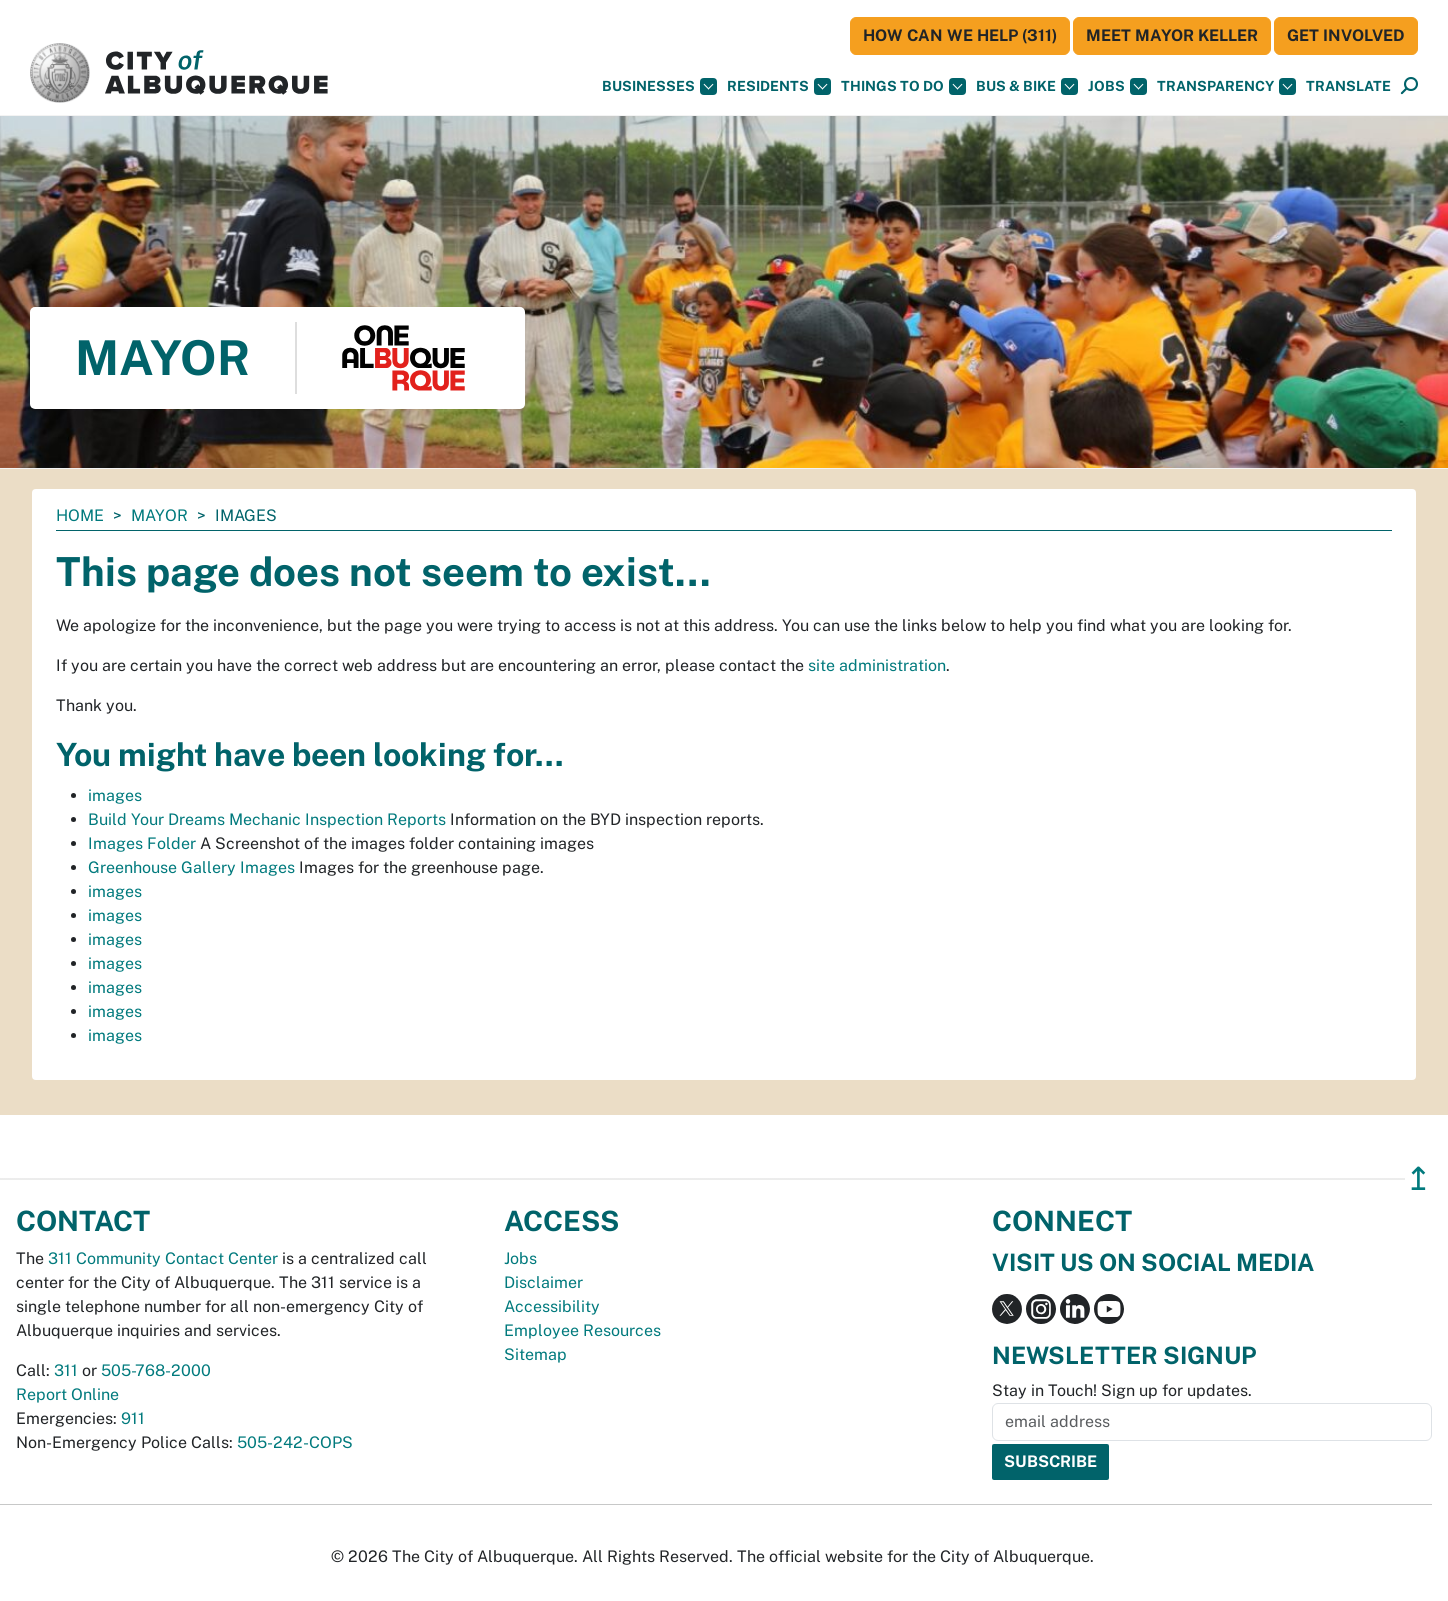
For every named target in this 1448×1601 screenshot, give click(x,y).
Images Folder (142, 843)
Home (80, 515)
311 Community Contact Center (163, 1258)
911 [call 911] (133, 1418)
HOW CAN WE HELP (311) (960, 35)
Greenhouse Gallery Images (191, 867)
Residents (779, 86)
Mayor (159, 515)
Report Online (67, 1394)
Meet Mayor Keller (1172, 35)
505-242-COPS (295, 1442)
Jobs (1117, 86)
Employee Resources (582, 1330)
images (115, 795)
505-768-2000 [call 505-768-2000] (156, 1370)
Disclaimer (543, 1282)
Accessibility (552, 1306)
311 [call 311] (66, 1370)
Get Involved (1346, 35)
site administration (877, 665)
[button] (1348, 86)
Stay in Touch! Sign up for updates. (1122, 1390)
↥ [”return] (1418, 1178)
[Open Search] (1409, 86)
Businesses (659, 86)
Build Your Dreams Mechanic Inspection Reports (267, 819)
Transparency (1226, 86)
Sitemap (535, 1354)
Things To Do (903, 86)
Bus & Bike (1027, 86)
